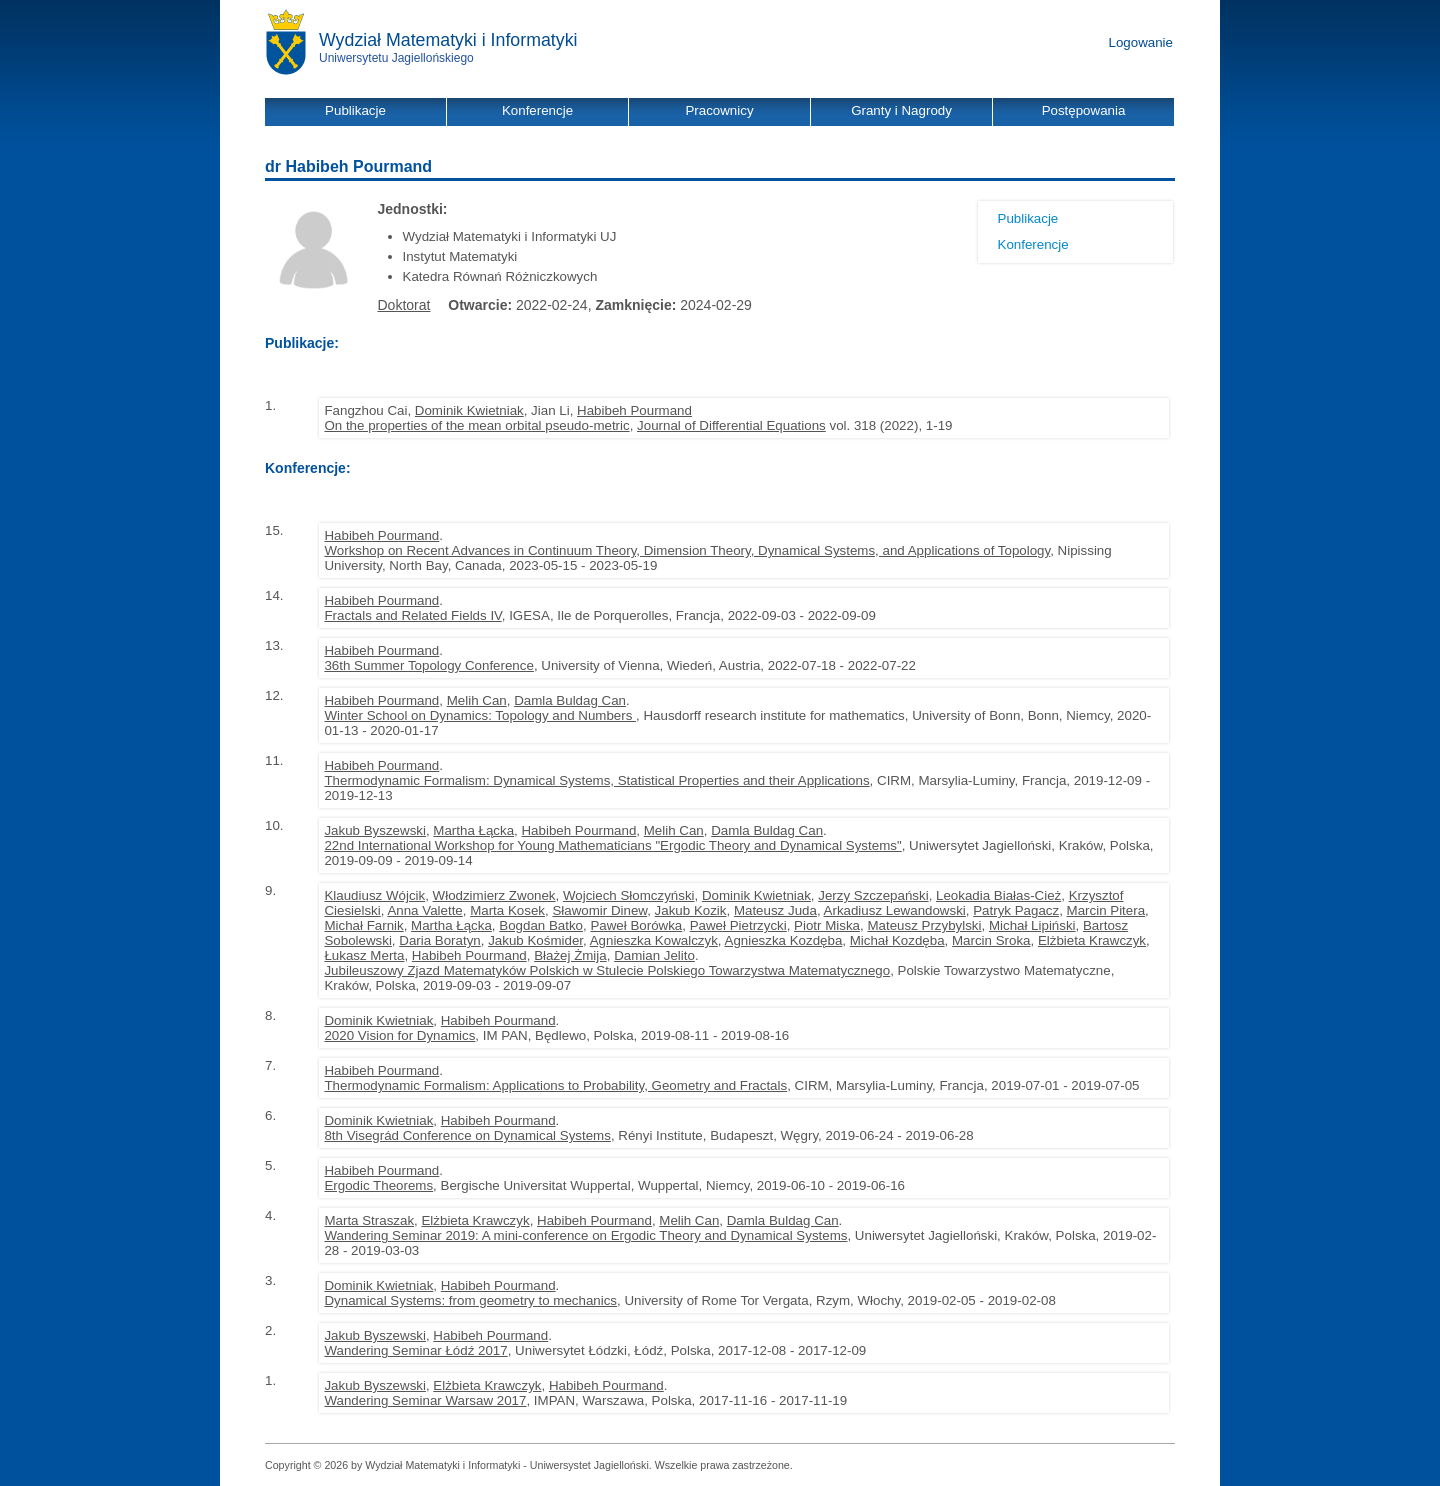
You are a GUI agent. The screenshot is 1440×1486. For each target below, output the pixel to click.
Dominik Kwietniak (469, 410)
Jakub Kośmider (535, 940)
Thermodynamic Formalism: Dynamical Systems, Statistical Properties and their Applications (596, 780)
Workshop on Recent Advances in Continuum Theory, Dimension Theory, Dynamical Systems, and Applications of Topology (687, 550)
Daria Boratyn (440, 940)
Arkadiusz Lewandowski (895, 910)
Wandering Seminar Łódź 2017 (415, 1350)
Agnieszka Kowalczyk (654, 940)
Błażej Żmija (570, 955)
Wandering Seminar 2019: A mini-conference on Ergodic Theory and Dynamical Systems (585, 1235)
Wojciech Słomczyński (629, 895)
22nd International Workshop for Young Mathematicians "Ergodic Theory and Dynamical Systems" (612, 845)
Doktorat (404, 305)
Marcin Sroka (991, 940)
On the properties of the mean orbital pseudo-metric (476, 425)
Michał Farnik (363, 925)
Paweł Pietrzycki (738, 925)
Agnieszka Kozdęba (784, 940)
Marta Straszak (369, 1220)
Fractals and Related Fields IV (412, 615)
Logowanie (1141, 42)
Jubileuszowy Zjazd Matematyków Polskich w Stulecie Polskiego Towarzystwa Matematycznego (607, 970)
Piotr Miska (827, 925)
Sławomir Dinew (599, 910)
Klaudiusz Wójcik (374, 895)
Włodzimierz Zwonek (494, 895)
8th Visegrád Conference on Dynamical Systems (467, 1135)
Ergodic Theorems (378, 1185)
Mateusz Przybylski (924, 925)
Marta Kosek (507, 910)
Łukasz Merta (364, 955)
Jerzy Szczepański (873, 895)
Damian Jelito (654, 955)
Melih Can (477, 700)
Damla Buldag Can (570, 700)
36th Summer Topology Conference (428, 665)
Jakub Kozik (691, 910)
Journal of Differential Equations (731, 425)
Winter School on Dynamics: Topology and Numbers (480, 715)
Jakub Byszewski (374, 830)
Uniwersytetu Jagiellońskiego (396, 58)
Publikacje (1028, 218)
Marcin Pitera (1106, 910)
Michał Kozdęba (897, 940)
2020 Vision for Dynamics (399, 1035)
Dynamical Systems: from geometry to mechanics (470, 1300)
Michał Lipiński (1032, 925)
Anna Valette (424, 910)
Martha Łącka (473, 830)
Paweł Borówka (636, 925)
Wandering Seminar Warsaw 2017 (425, 1400)
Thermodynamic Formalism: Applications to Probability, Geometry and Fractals (555, 1085)
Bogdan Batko (541, 925)
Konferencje (1033, 244)
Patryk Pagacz (1016, 910)
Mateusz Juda (775, 910)
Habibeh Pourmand (634, 410)
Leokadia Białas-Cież (998, 895)
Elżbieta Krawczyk (1092, 940)
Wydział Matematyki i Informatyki (448, 40)
